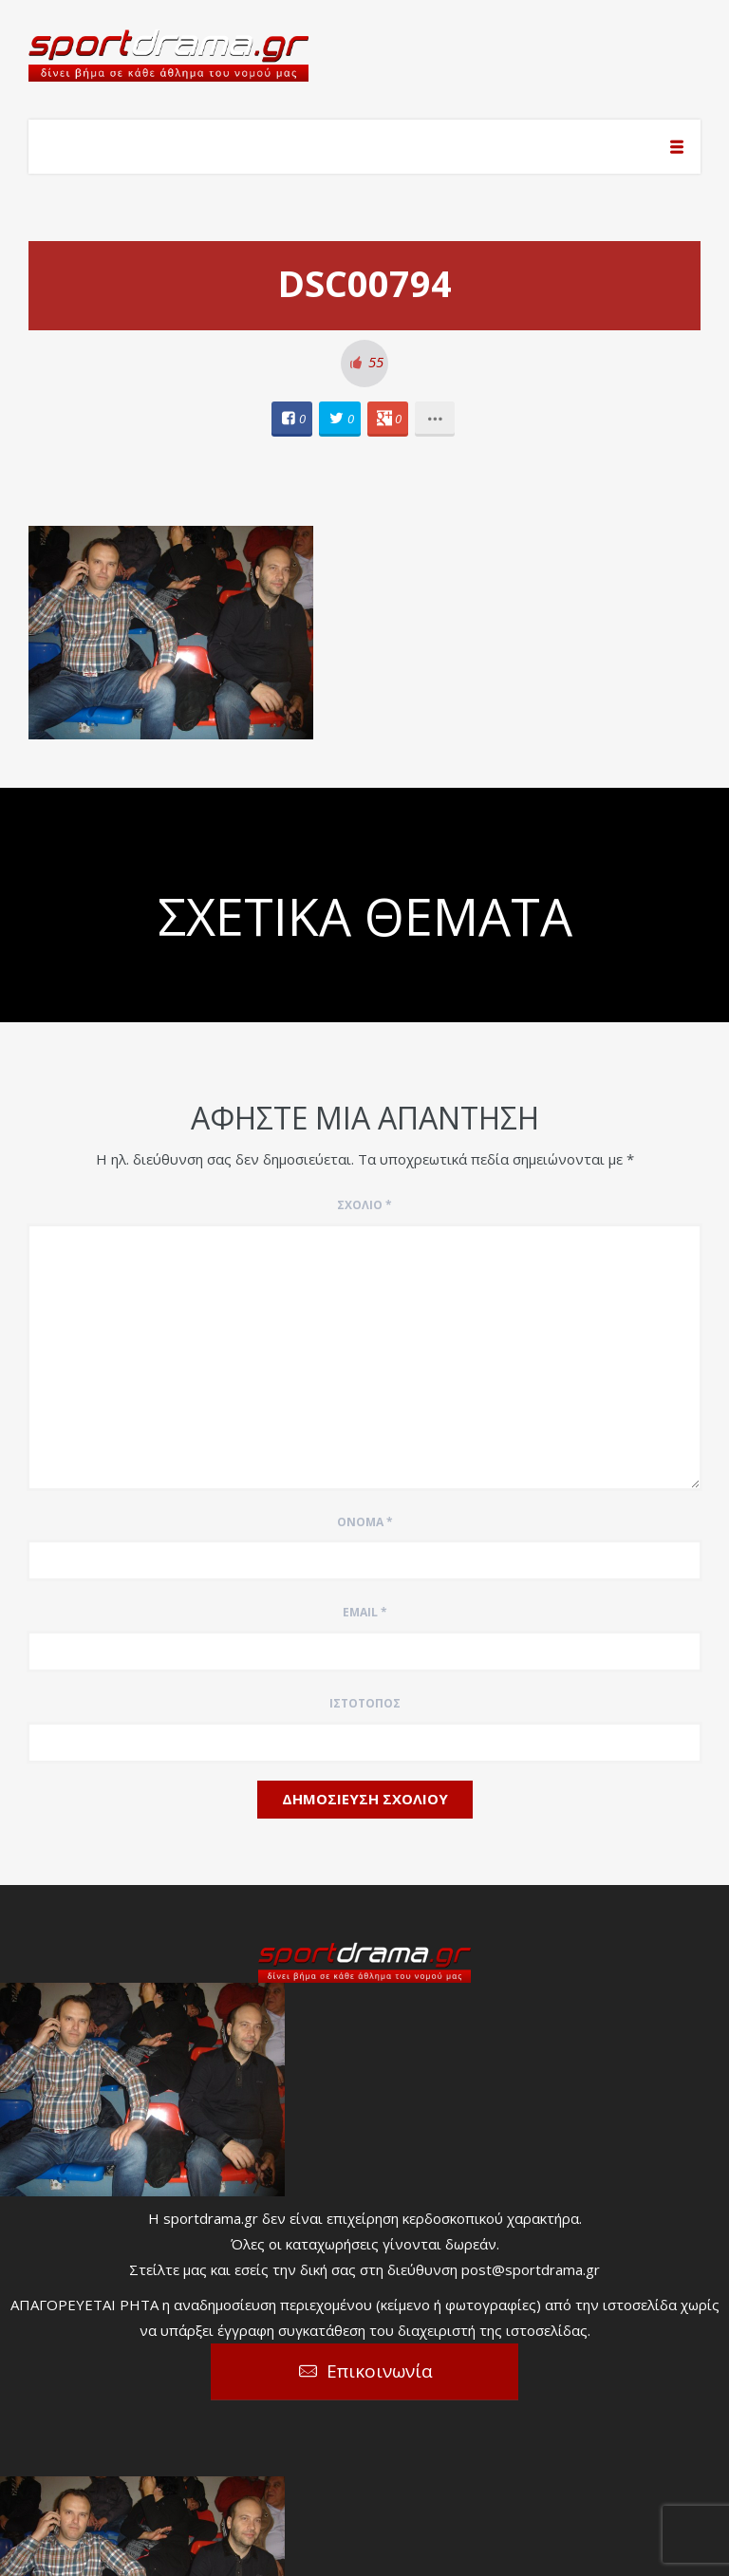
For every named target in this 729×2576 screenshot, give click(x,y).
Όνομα (365, 1522)
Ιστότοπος (365, 1703)
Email (365, 1612)
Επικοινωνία (380, 2371)
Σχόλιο (364, 1205)
